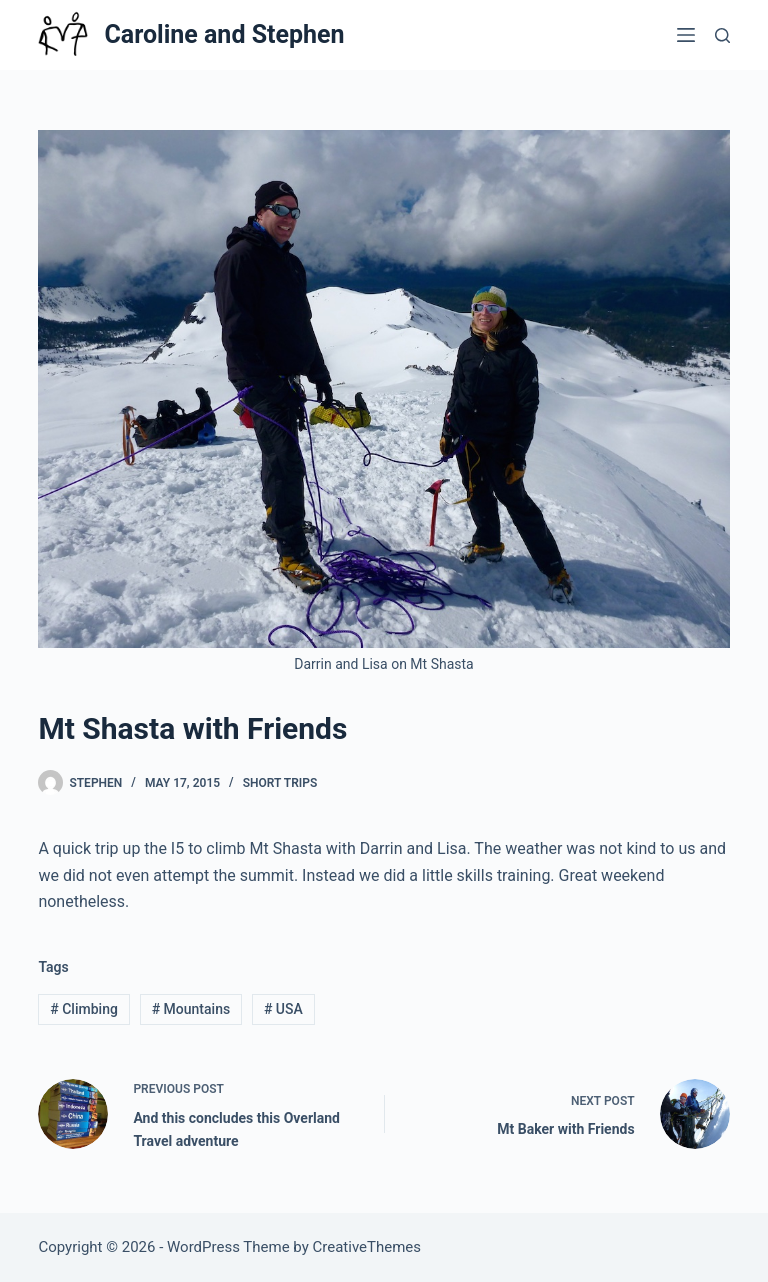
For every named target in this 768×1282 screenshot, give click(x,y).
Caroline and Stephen (224, 34)
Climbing (84, 1009)
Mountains (191, 1009)
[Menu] (686, 35)
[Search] (722, 35)
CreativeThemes (367, 1247)
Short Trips (280, 783)
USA (283, 1009)
